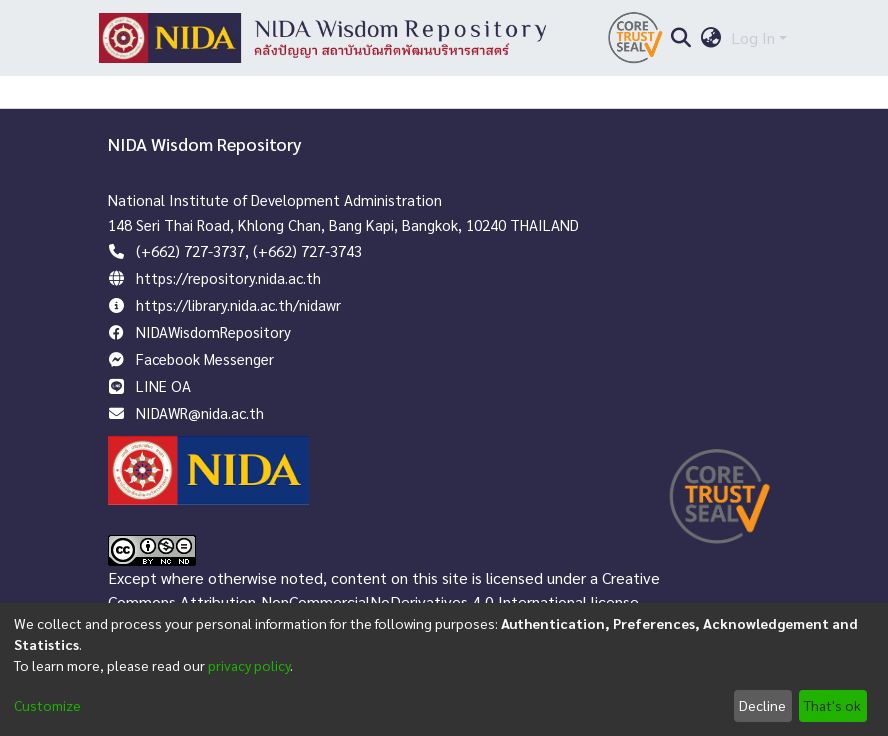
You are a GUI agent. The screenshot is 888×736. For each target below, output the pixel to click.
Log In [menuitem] (753, 37)
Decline (762, 705)
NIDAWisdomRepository (213, 331)
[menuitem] (711, 38)
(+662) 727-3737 (190, 250)
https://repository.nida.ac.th (228, 277)
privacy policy (249, 665)
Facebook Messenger (205, 358)
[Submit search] (680, 38)
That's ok (832, 705)
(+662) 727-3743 (307, 250)
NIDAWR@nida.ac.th (200, 412)
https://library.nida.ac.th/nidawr (238, 304)
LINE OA (163, 385)
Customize (47, 705)
